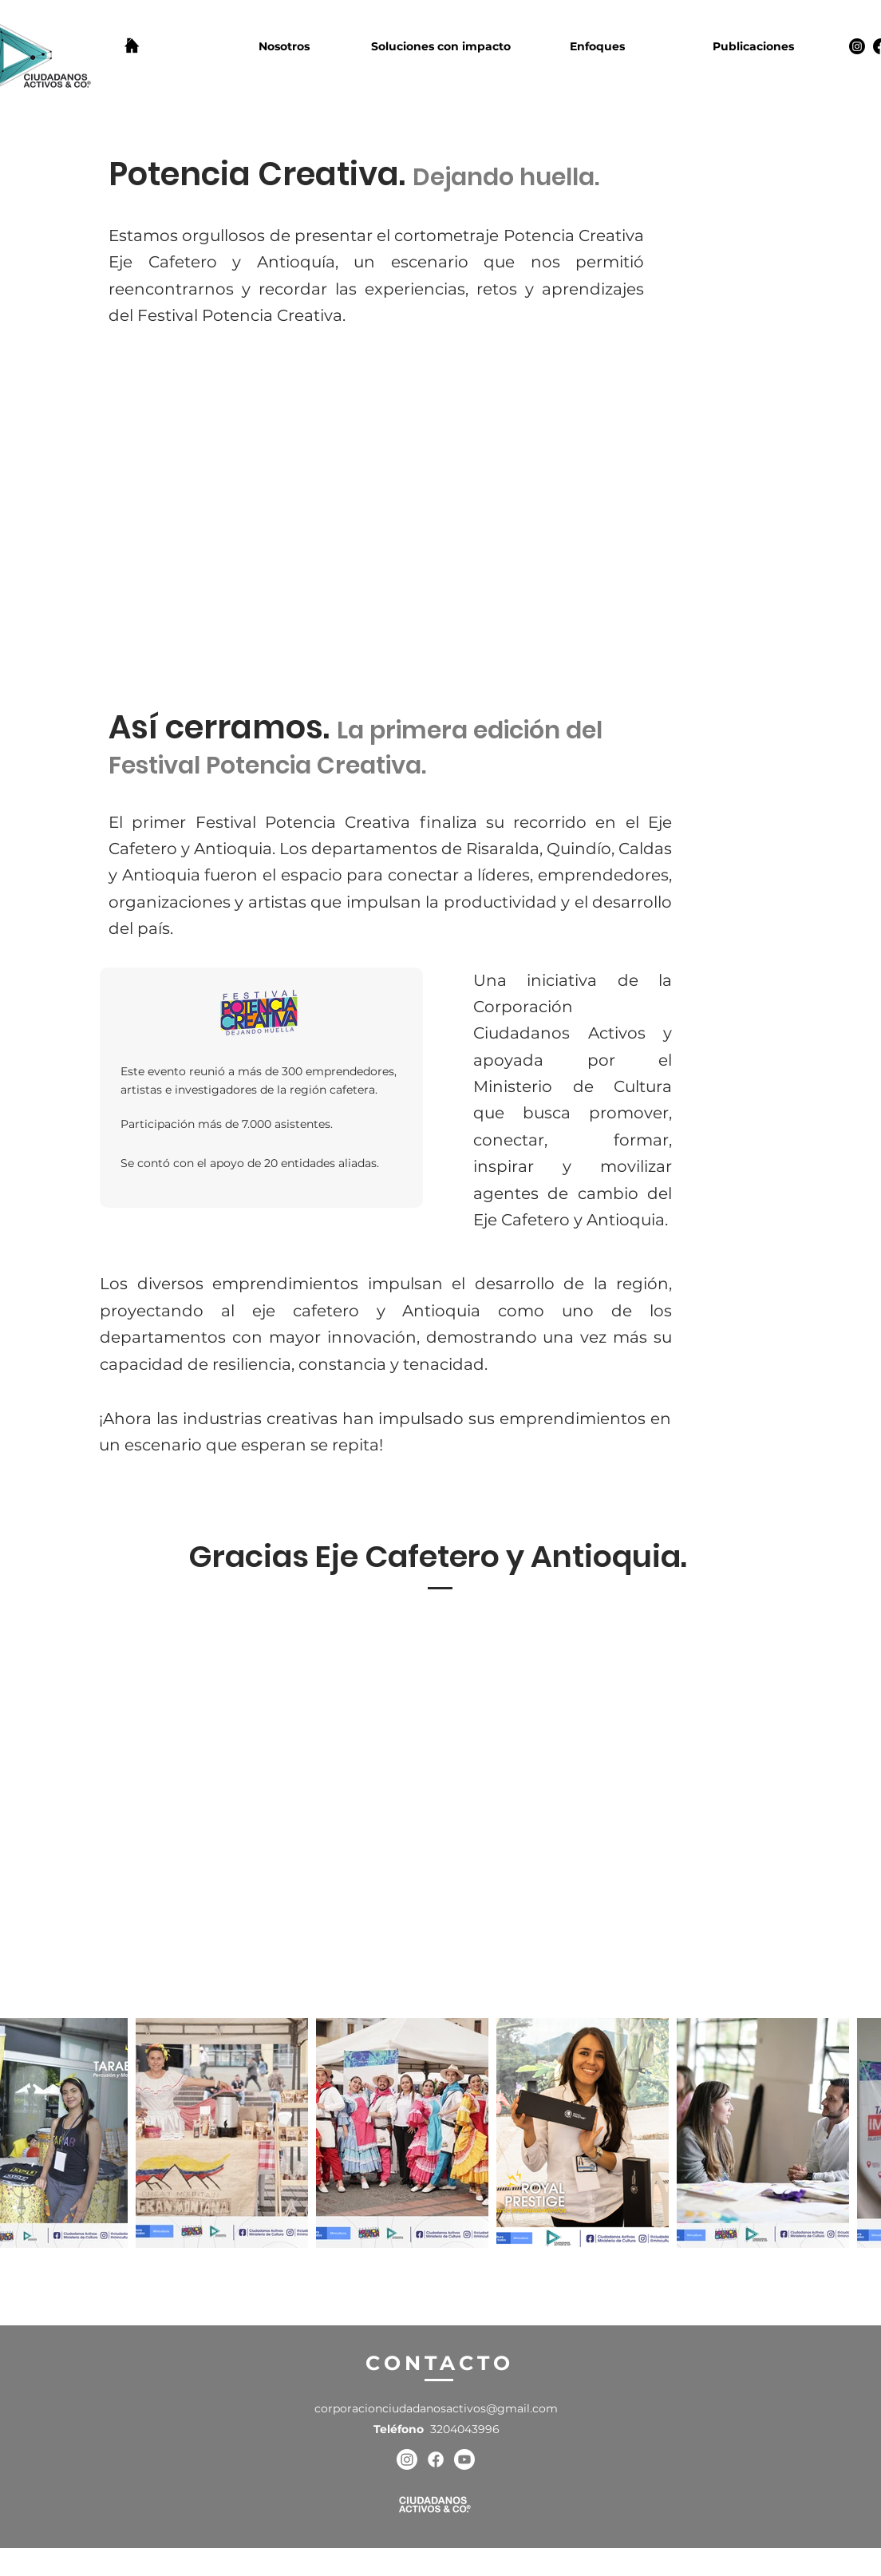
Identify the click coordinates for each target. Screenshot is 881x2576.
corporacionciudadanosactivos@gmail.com (436, 2408)
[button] (284, 46)
